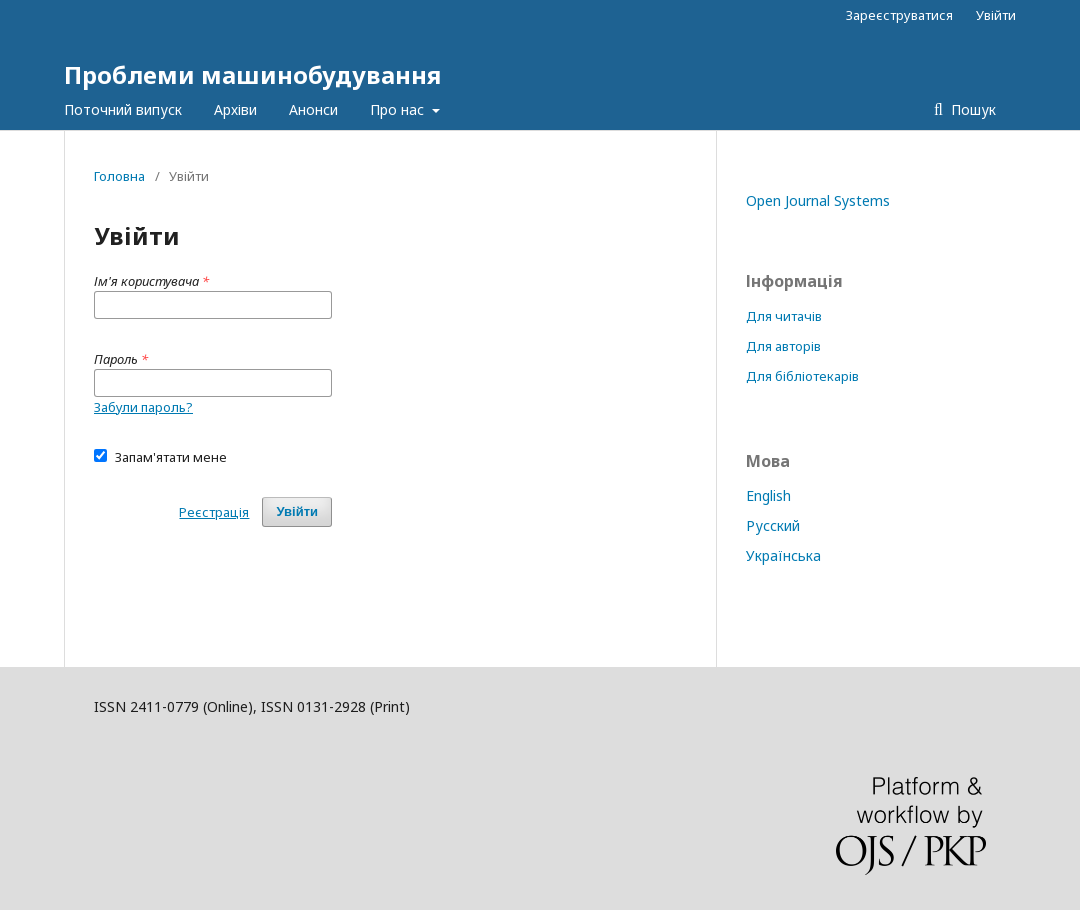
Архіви (235, 109)
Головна (119, 176)
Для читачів (784, 316)
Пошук (971, 109)
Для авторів (783, 346)
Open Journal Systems (818, 200)
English (768, 495)
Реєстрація (214, 512)
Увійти (996, 15)
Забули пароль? (143, 407)
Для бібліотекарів (802, 376)
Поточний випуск (123, 109)
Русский (773, 525)
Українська (783, 555)
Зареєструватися (899, 15)
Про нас (399, 109)
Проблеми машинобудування (252, 74)
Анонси (313, 109)
